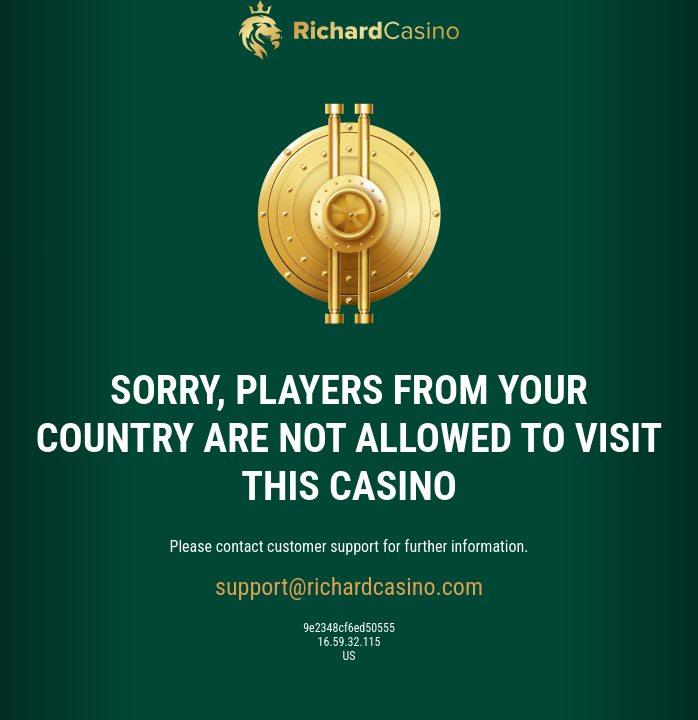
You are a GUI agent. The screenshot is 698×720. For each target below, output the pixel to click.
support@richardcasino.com (349, 587)
